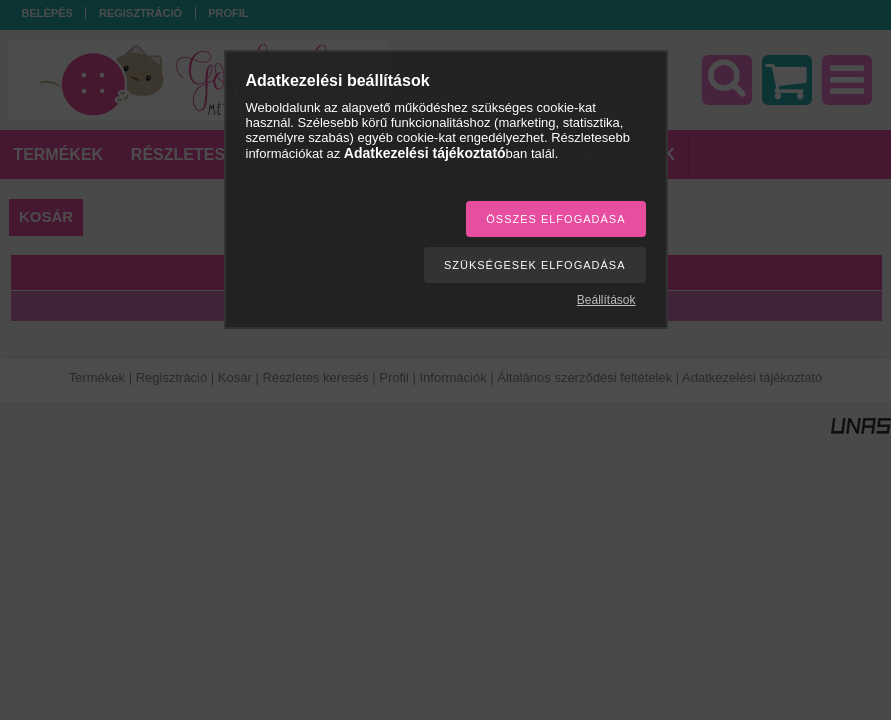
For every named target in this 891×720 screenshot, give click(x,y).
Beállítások (606, 300)
